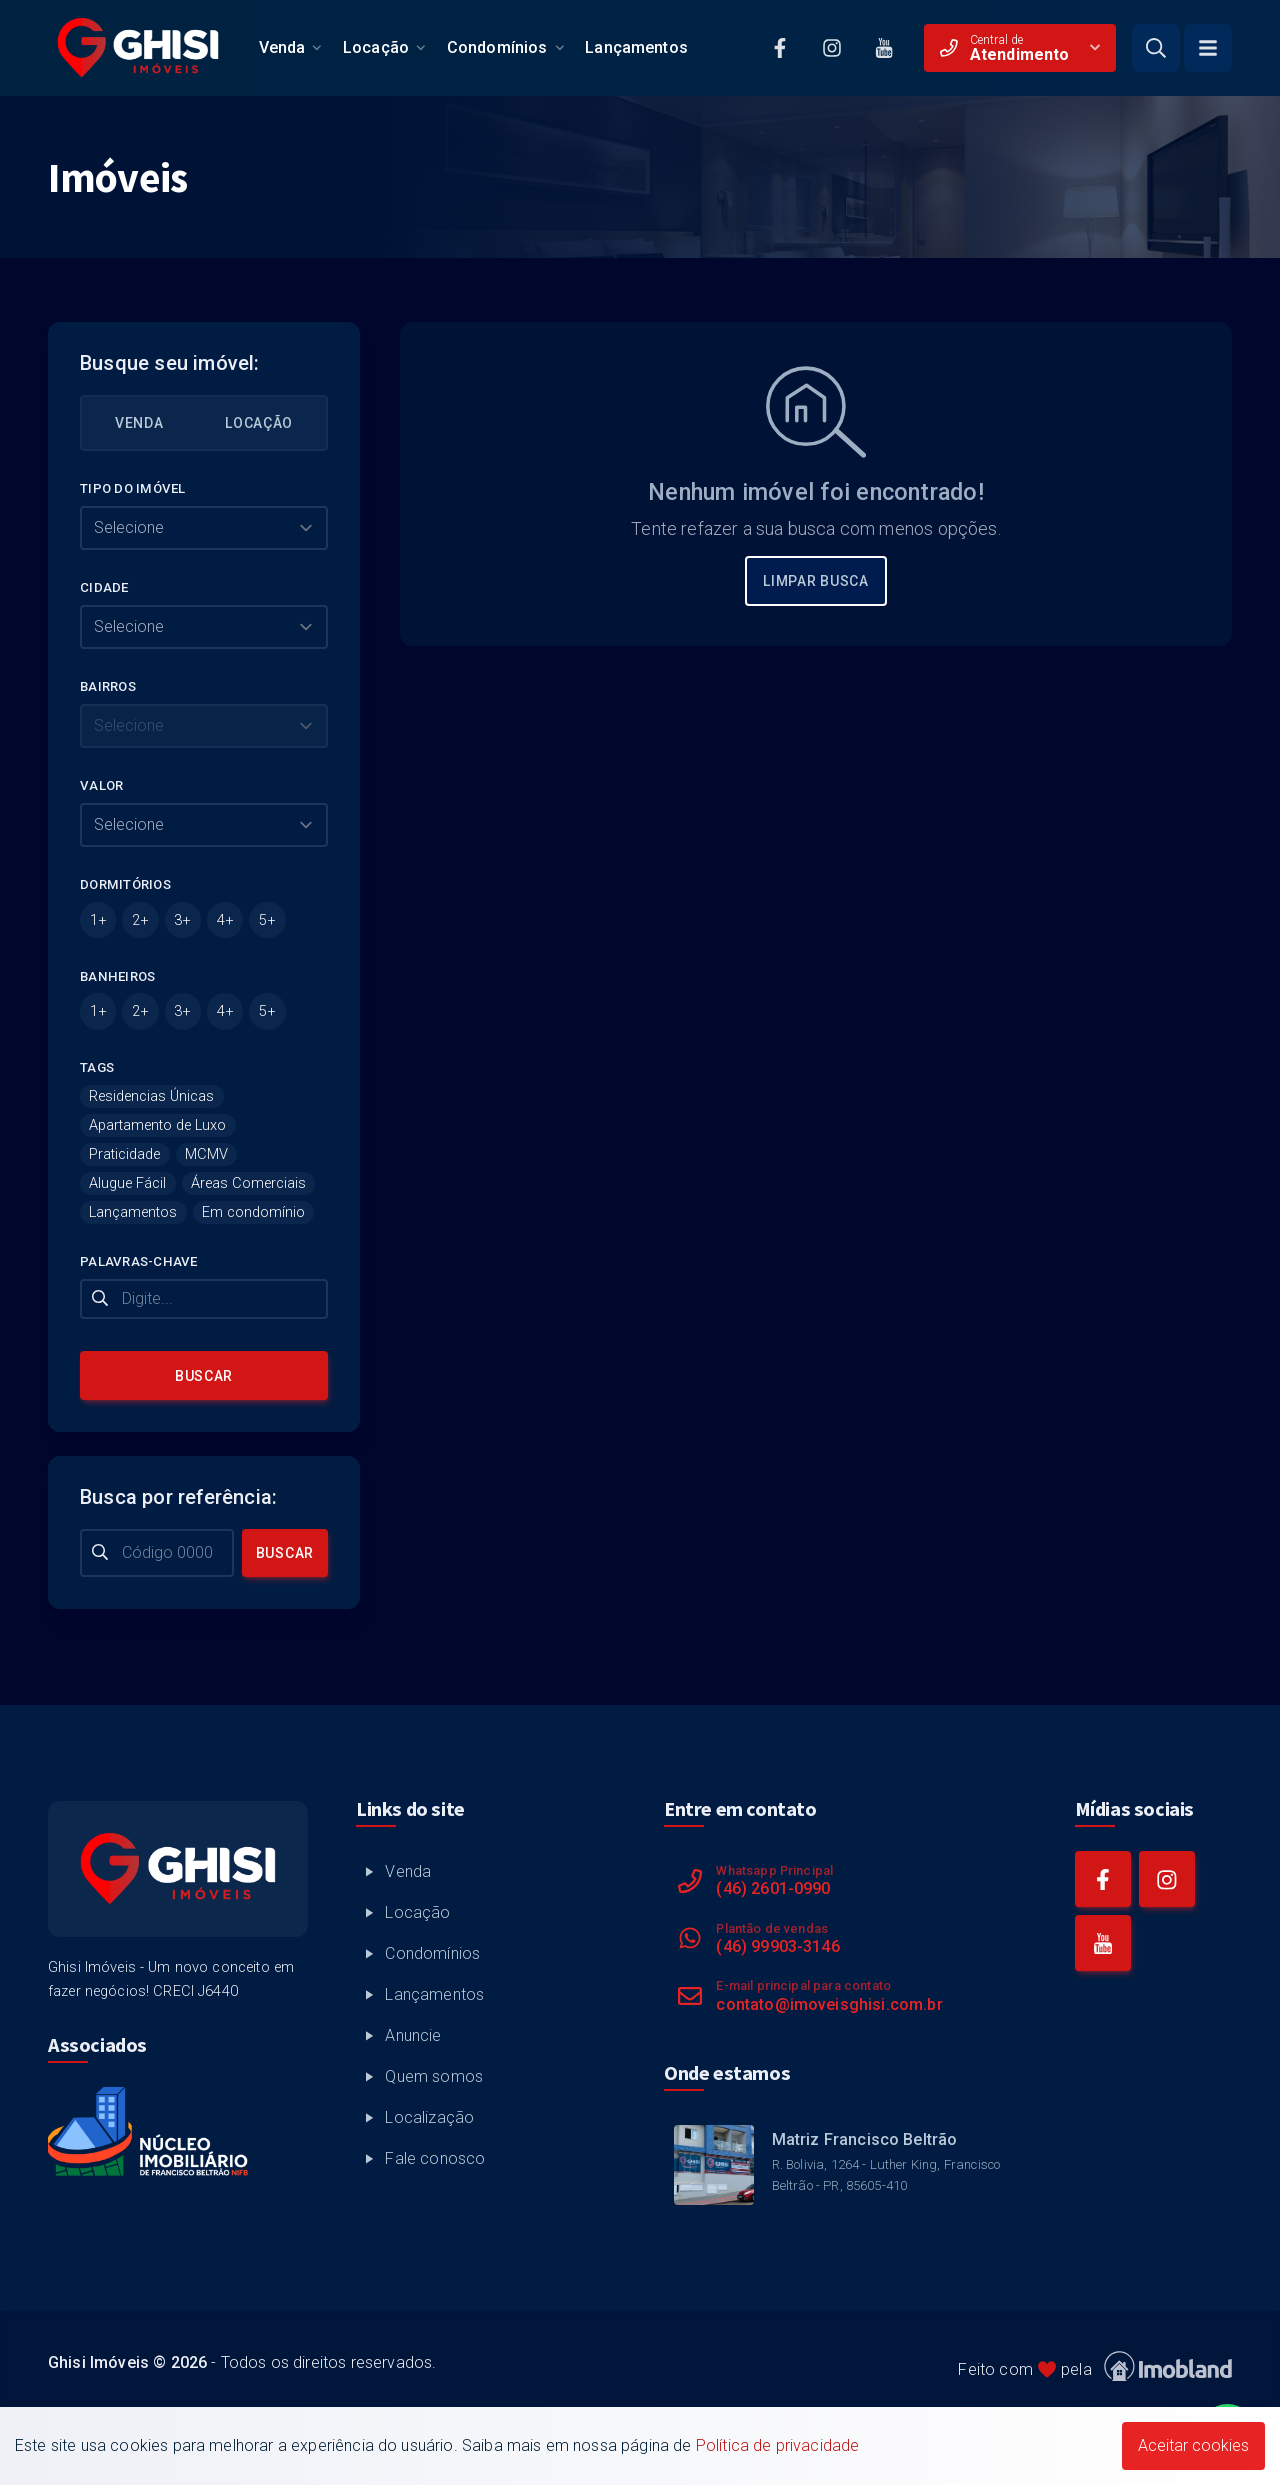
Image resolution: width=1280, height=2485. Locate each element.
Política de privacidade (778, 2445)
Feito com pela (1095, 2366)
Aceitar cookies (1193, 2445)
